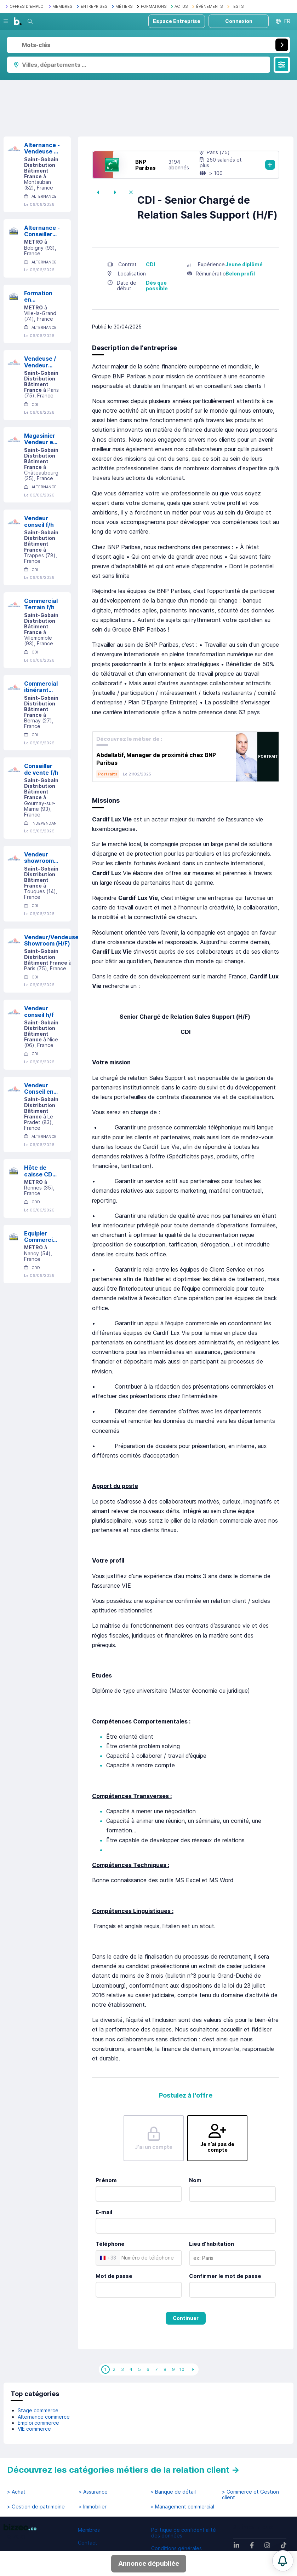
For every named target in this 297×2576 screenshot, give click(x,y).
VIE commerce (34, 2429)
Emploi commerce (38, 2423)
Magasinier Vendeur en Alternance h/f (40, 439)
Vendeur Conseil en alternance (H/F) (39, 1088)
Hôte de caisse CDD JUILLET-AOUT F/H (40, 1170)
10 (181, 2369)
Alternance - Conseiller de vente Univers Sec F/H (42, 231)
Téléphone (110, 2244)
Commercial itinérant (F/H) (41, 686)
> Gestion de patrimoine (36, 2507)
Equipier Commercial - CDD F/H (41, 1236)
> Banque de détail (173, 2492)
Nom (195, 2180)
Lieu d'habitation (211, 2244)
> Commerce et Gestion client (250, 2494)
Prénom (106, 2180)
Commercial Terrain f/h (41, 604)
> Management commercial (182, 2507)
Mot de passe (114, 2276)
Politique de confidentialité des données (183, 2533)
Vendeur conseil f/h (39, 521)
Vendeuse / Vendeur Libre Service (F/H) (40, 361)
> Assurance (93, 2492)
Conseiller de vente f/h (41, 769)
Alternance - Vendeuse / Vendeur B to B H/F (42, 148)
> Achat (16, 2492)
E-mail (104, 2212)
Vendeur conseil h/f (39, 1011)
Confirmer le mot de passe (225, 2276)
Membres (89, 2530)
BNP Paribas (145, 164)
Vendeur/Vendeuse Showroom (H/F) (51, 940)
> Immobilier (93, 2507)
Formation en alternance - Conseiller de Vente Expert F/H (41, 296)
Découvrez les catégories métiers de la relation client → (123, 2470)
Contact (87, 2543)
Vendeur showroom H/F (39, 857)
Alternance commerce (44, 2417)
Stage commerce (38, 2410)
